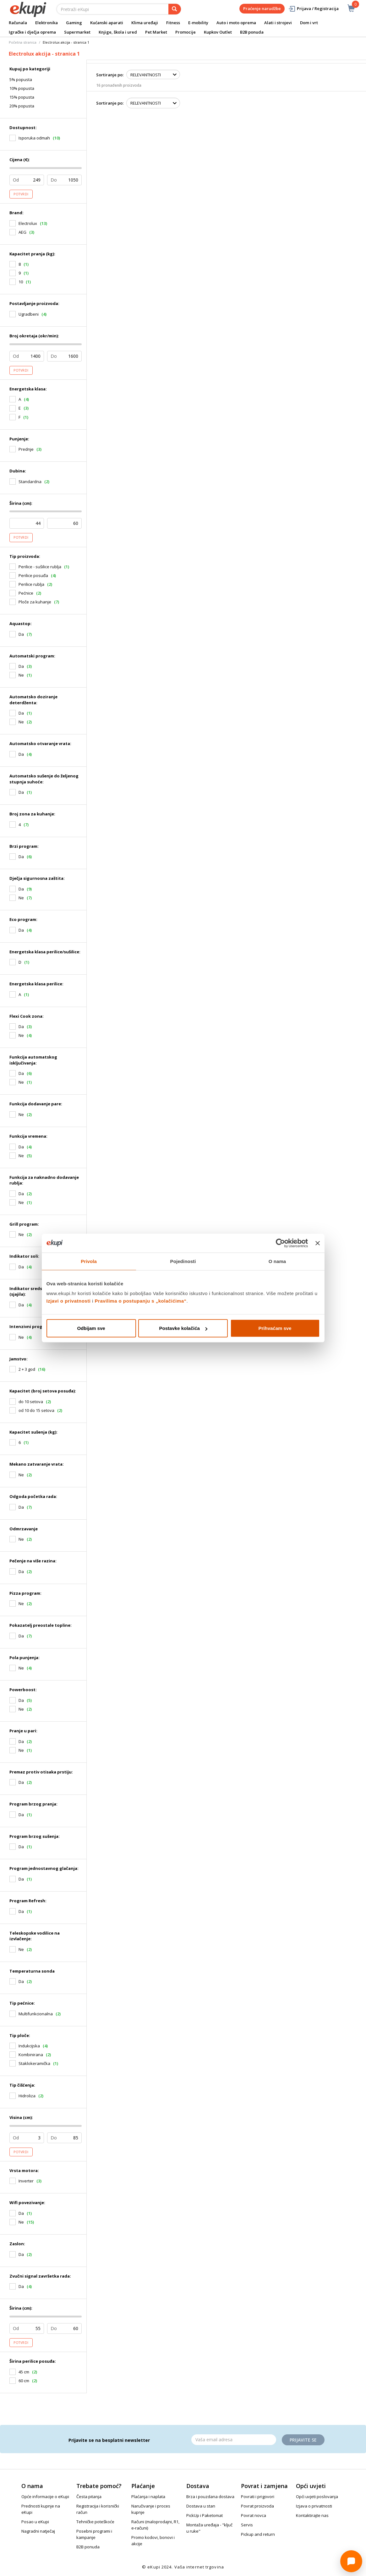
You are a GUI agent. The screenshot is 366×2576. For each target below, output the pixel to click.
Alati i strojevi (278, 22)
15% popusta (21, 97)
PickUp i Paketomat (204, 2515)
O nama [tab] (277, 1261)
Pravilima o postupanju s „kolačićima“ (141, 1301)
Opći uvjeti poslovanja (317, 2496)
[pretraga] (174, 9)
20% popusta (21, 106)
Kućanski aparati (106, 22)
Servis (247, 2525)
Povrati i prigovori (257, 2496)
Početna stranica (22, 42)
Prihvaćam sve (274, 1328)
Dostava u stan (200, 2506)
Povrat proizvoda (257, 2506)
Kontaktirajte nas (312, 2515)
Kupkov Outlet (218, 32)
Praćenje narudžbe (262, 8)
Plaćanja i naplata (148, 2496)
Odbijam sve (91, 1328)
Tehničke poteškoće (95, 2521)
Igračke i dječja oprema (32, 32)
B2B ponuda (252, 32)
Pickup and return (258, 2534)
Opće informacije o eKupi (45, 2496)
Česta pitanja (88, 2496)
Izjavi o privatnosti (68, 1301)
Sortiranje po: (109, 75)
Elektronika (46, 22)
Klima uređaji (144, 22)
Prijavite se (303, 2440)
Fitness (173, 22)
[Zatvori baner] (317, 1243)
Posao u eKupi (35, 2521)
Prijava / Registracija (313, 9)
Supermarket (77, 32)
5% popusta (20, 79)
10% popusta (21, 88)
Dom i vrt (309, 22)
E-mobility (198, 22)
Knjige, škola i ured (118, 32)
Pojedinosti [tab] (183, 1261)
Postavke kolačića (183, 1328)
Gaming (74, 22)
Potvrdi (21, 194)
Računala (18, 22)
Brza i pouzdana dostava (210, 2496)
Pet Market (156, 32)
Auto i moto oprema (236, 22)
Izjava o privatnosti (314, 2506)
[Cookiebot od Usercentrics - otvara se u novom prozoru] (280, 1243)
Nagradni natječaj (38, 2531)
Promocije (185, 32)
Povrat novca (253, 2515)
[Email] (233, 2439)
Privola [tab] (89, 1261)
